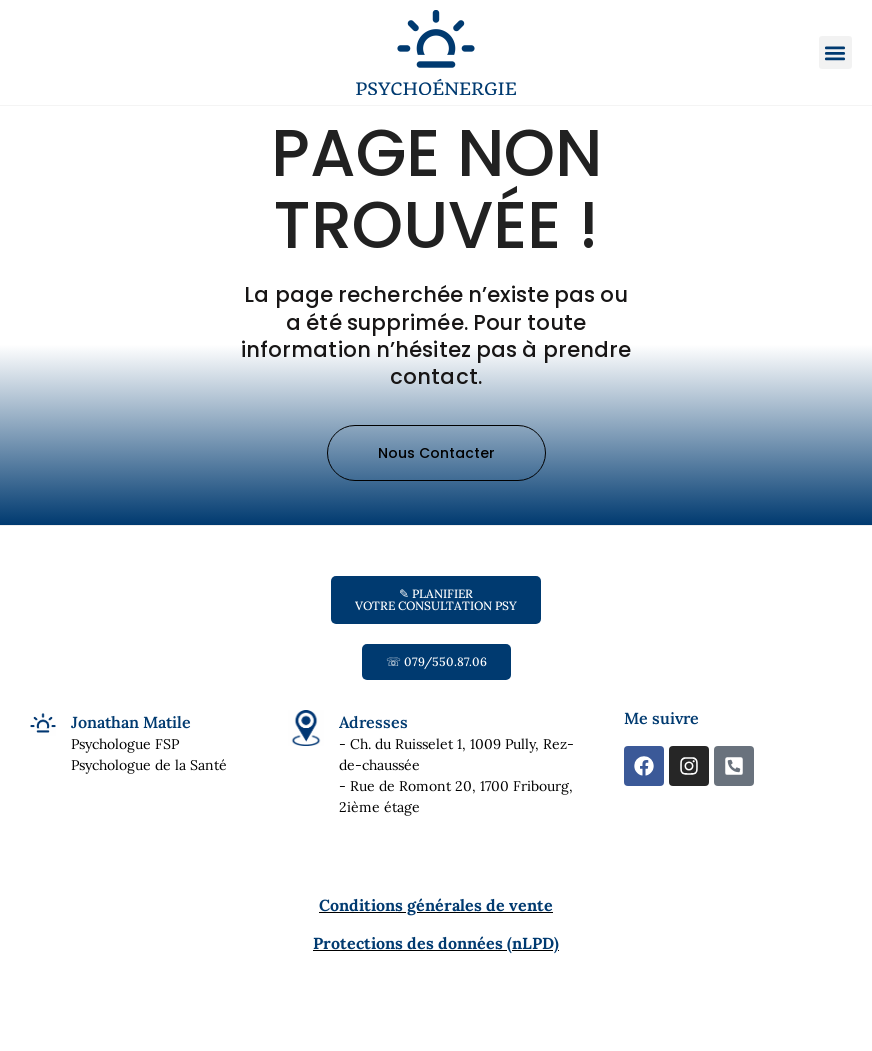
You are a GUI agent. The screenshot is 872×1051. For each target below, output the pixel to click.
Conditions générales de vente (436, 937)
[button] (835, 52)
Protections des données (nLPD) (436, 975)
